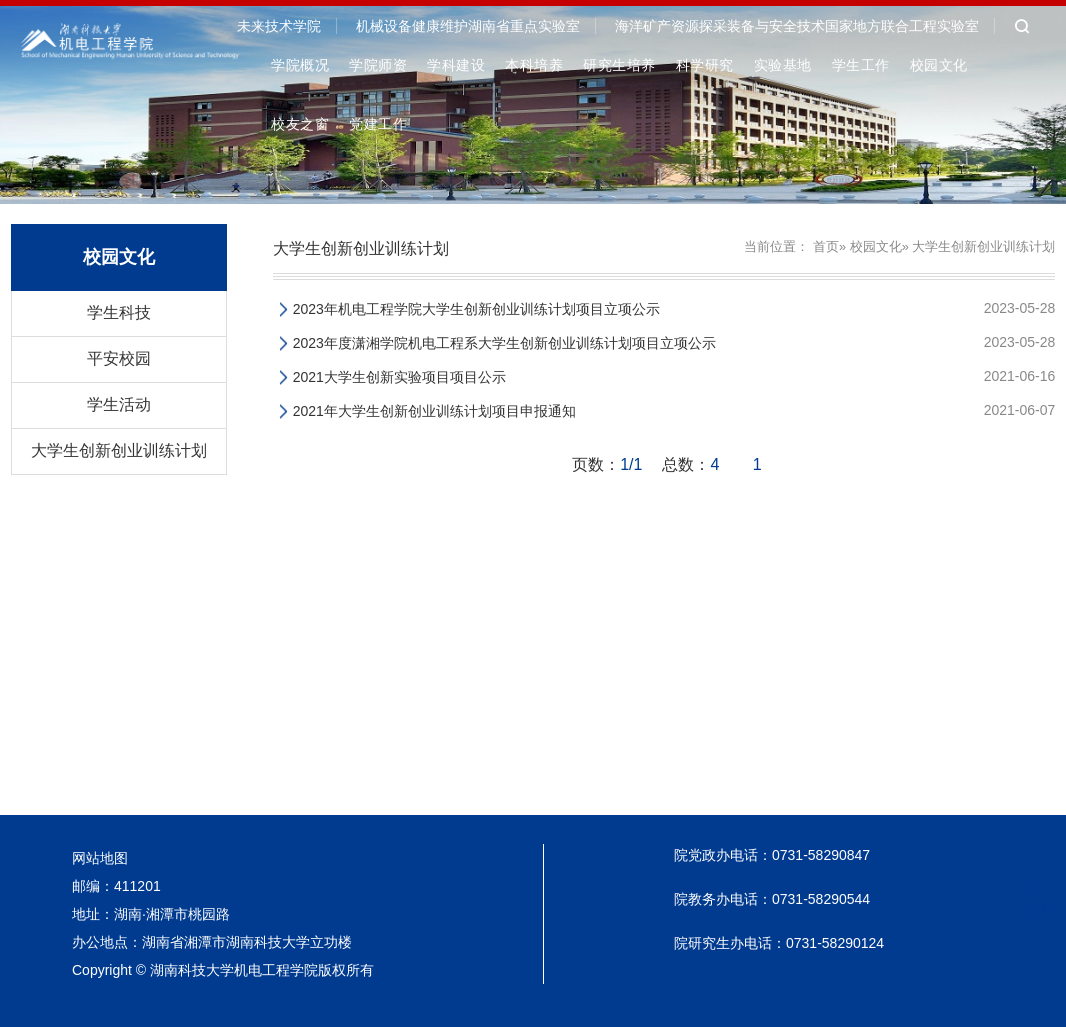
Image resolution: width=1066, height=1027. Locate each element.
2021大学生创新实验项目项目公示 (399, 377)
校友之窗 (300, 124)
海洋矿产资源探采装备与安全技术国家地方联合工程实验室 (797, 26)
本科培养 (534, 65)
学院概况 (300, 65)
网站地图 (100, 858)
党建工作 (378, 124)
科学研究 (705, 65)
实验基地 (783, 65)
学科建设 (456, 65)
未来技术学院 (279, 26)
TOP (1039, 897)
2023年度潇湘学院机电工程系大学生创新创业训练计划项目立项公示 (504, 343)
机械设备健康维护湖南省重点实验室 (468, 26)
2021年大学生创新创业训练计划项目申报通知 (434, 411)
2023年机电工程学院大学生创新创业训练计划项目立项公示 (476, 309)
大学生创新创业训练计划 (119, 450)
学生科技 (119, 312)
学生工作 (861, 65)
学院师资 (378, 65)
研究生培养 (619, 65)
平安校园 (119, 358)
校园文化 (939, 65)
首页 (826, 246)
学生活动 (119, 404)
